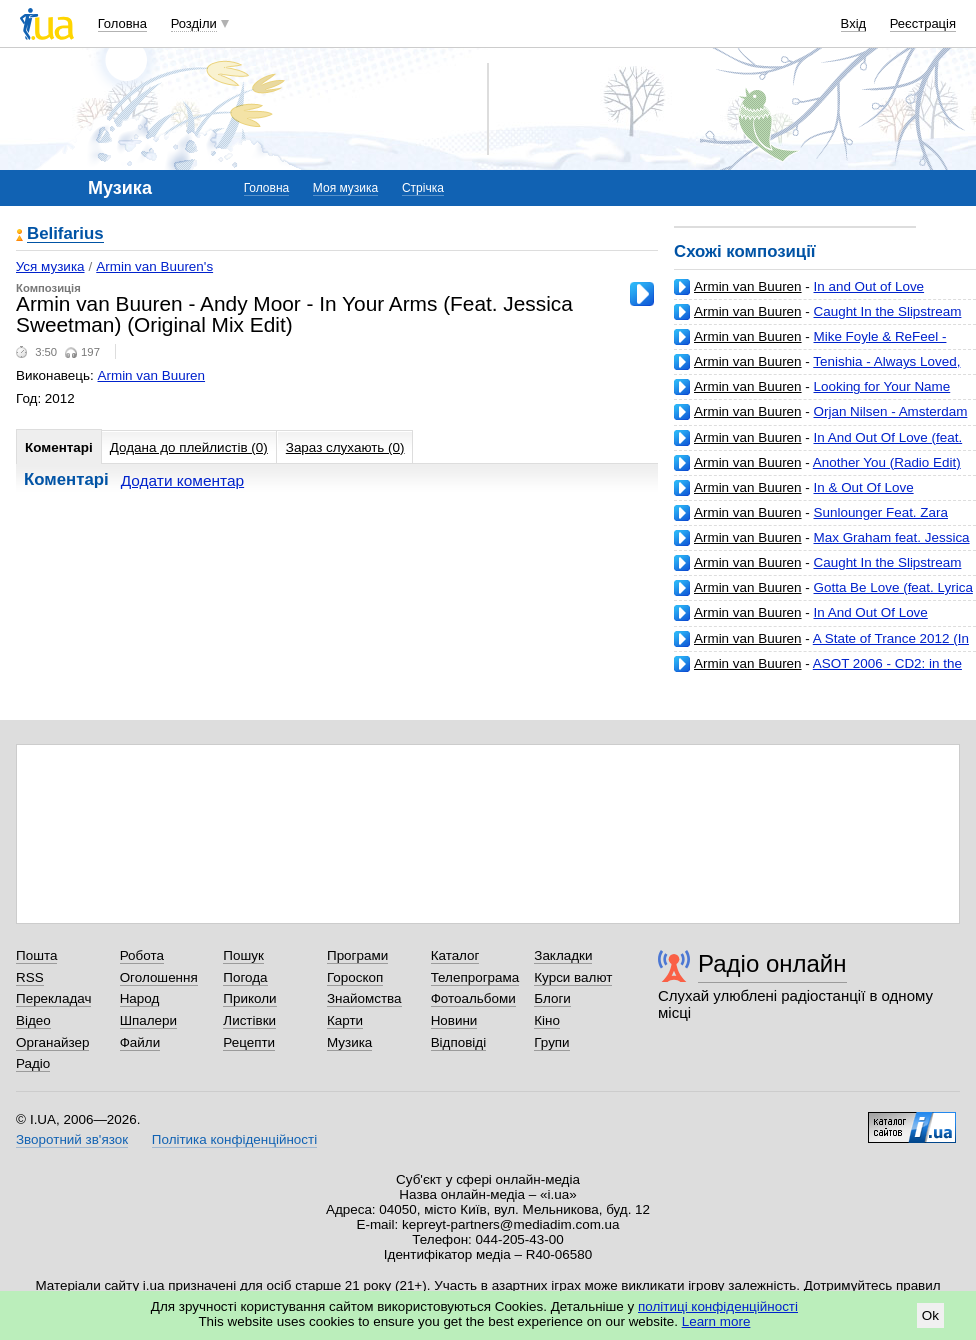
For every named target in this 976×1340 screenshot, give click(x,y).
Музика (349, 1042)
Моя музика (345, 188)
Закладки (563, 955)
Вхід (854, 23)
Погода (245, 977)
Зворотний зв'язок (72, 1139)
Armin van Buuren (748, 286)
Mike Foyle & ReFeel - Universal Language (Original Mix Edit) (810, 344)
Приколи (249, 998)
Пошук (243, 955)
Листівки (249, 1020)
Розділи (194, 23)
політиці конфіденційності (718, 1306)
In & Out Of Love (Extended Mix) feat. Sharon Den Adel (794, 495)
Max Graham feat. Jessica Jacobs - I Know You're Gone (822, 545)
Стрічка (423, 188)
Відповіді (459, 1042)
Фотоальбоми (473, 998)
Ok (930, 1315)
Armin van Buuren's (154, 266)
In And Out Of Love (871, 612)
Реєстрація (923, 23)
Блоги (552, 998)
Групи (551, 1042)
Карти (345, 1020)
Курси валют (573, 977)
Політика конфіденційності (234, 1139)
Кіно (547, 1020)
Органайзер (52, 1042)
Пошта (36, 955)
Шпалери (148, 1020)
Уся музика (50, 266)
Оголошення (159, 977)
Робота (142, 955)
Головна (122, 23)
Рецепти (249, 1042)
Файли (140, 1042)
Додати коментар (182, 480)
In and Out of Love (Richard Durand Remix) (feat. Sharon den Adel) (817, 294)
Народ (140, 998)
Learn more (716, 1321)
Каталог (455, 955)
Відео (33, 1020)
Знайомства (364, 998)
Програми (357, 955)
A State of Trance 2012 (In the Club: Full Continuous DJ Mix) (821, 646)
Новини (454, 1020)
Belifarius (65, 234)
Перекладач (53, 998)
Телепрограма (475, 977)
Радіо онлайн (772, 963)
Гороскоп (355, 977)
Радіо (33, 1063)
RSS (30, 977)
